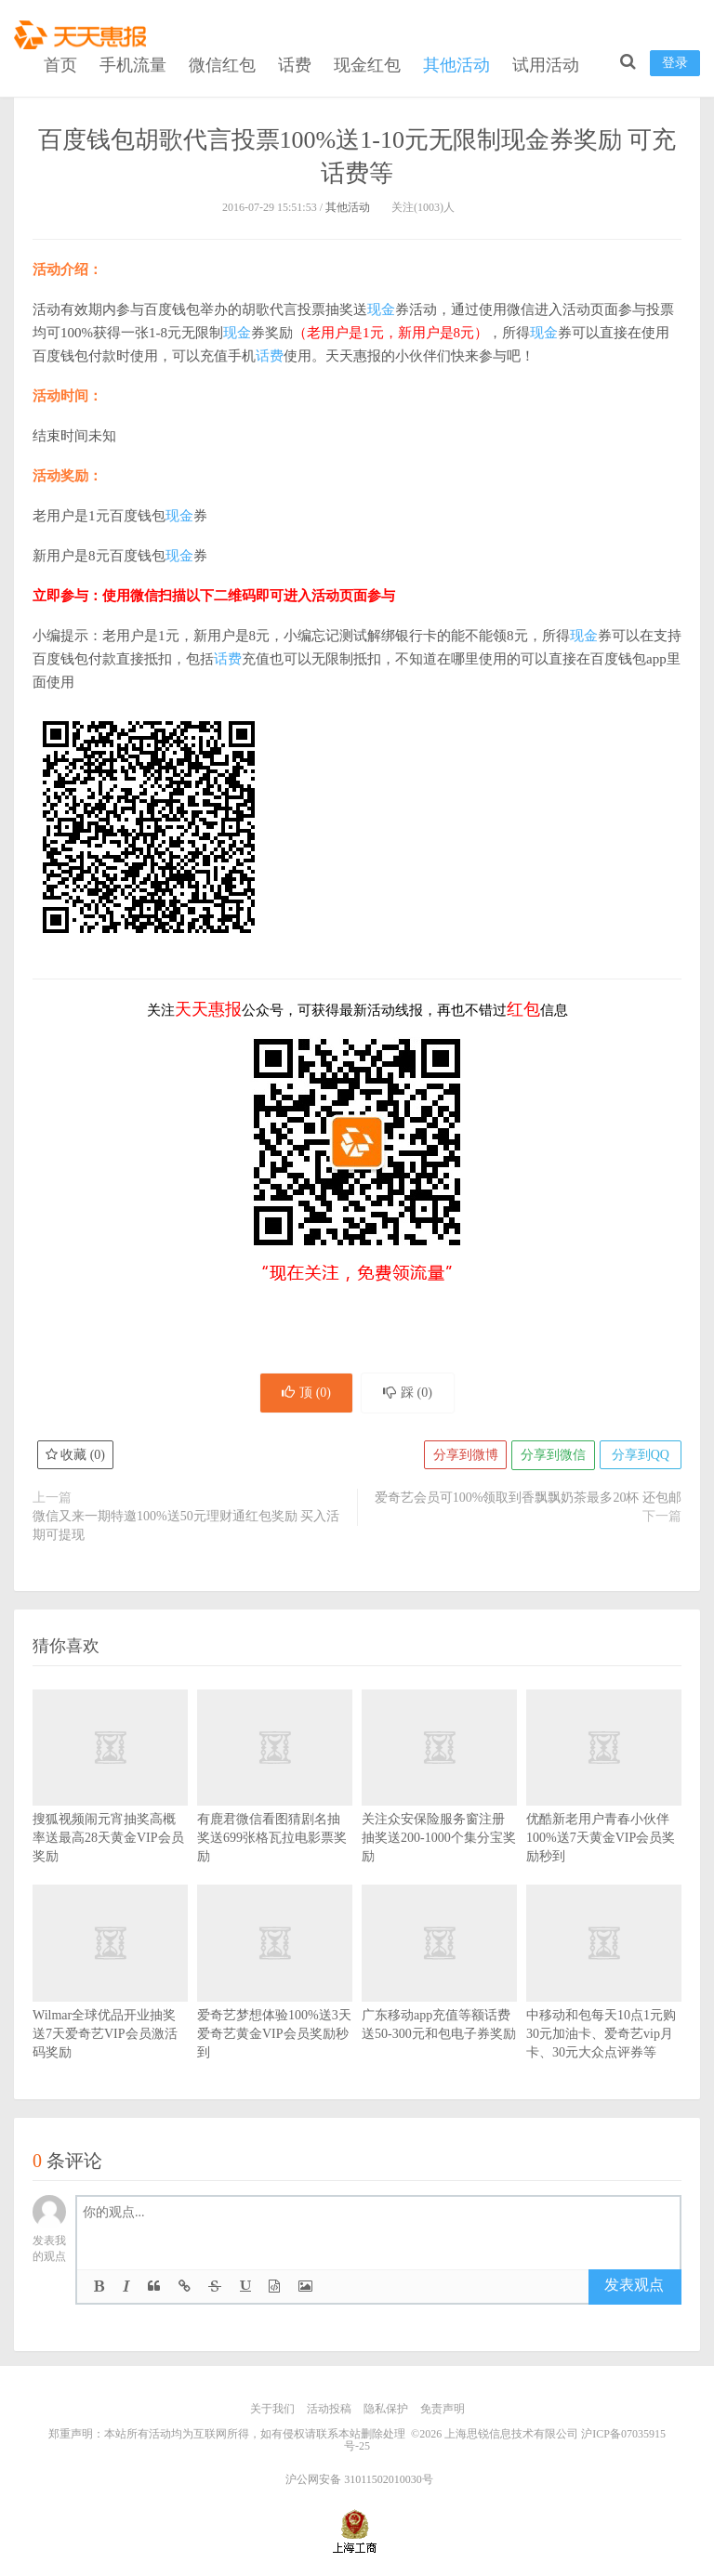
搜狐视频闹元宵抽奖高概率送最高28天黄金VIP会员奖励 (110, 1804)
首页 (60, 63)
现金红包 (367, 63)
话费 (294, 63)
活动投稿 (329, 2409)
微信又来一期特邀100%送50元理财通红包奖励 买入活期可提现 (186, 1527)
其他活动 (456, 63)
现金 (381, 309)
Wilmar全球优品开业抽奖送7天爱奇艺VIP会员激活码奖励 (110, 2000)
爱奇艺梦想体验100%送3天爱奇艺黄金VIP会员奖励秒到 (274, 2000)
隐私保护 (386, 2409)
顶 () (304, 1393)
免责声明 (442, 2409)
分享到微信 (551, 1457)
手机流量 (132, 63)
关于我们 (272, 2409)
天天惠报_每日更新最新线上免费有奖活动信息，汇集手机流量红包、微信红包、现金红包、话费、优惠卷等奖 (83, 33)
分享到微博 (463, 1457)
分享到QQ (639, 1457)
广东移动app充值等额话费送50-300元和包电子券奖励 (439, 1991)
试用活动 (545, 63)
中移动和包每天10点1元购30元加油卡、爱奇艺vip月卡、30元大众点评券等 (603, 2000)
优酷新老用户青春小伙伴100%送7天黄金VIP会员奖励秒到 (603, 1804)
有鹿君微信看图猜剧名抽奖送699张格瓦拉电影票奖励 (274, 1804)
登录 (675, 61)
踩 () (409, 1393)
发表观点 (634, 2286)
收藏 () (75, 1457)
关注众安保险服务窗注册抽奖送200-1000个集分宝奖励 (439, 1804)
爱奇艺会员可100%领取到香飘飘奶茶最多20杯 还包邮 (528, 1499)
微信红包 (222, 63)
